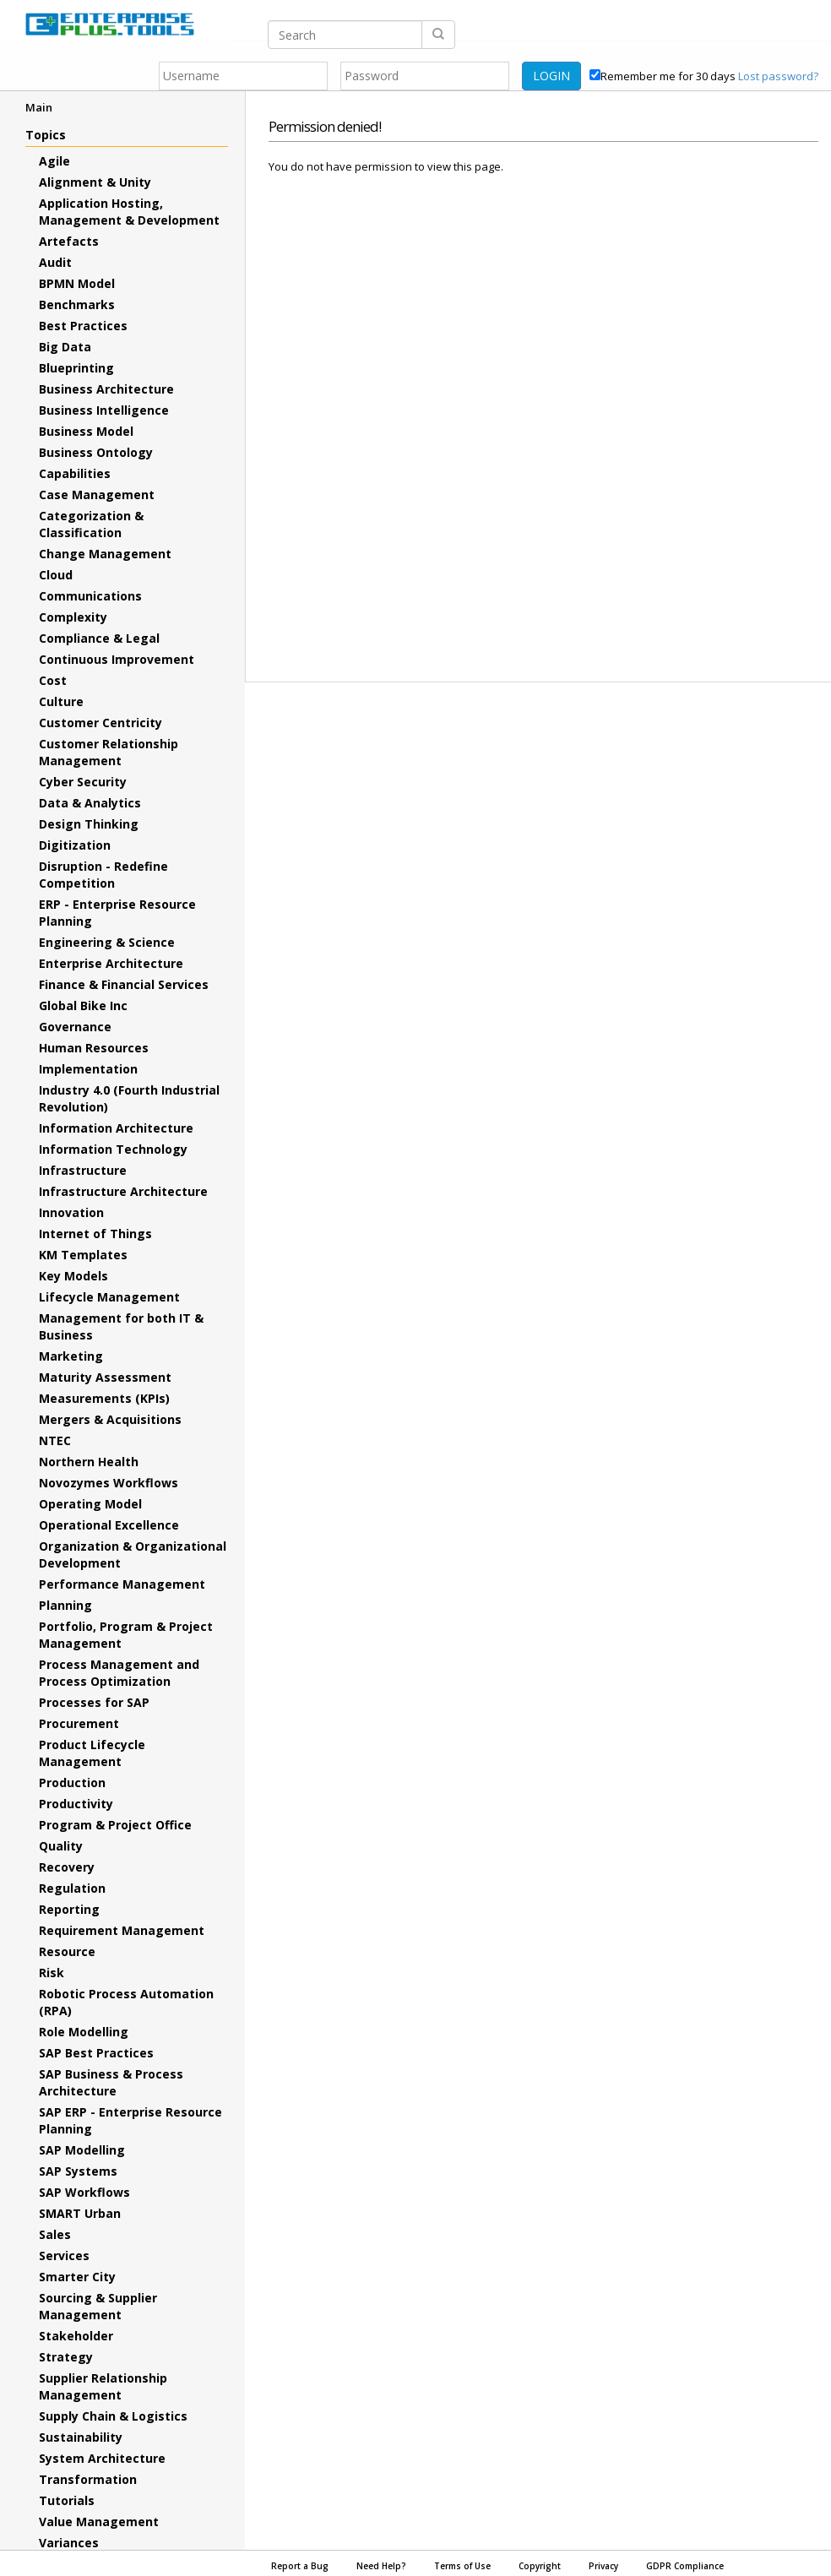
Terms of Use (462, 2566)
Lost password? (778, 76)
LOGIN (551, 76)
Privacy (603, 2566)
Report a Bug (300, 2566)
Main (38, 107)
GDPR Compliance (685, 2566)
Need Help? (381, 2566)
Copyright (540, 2566)
